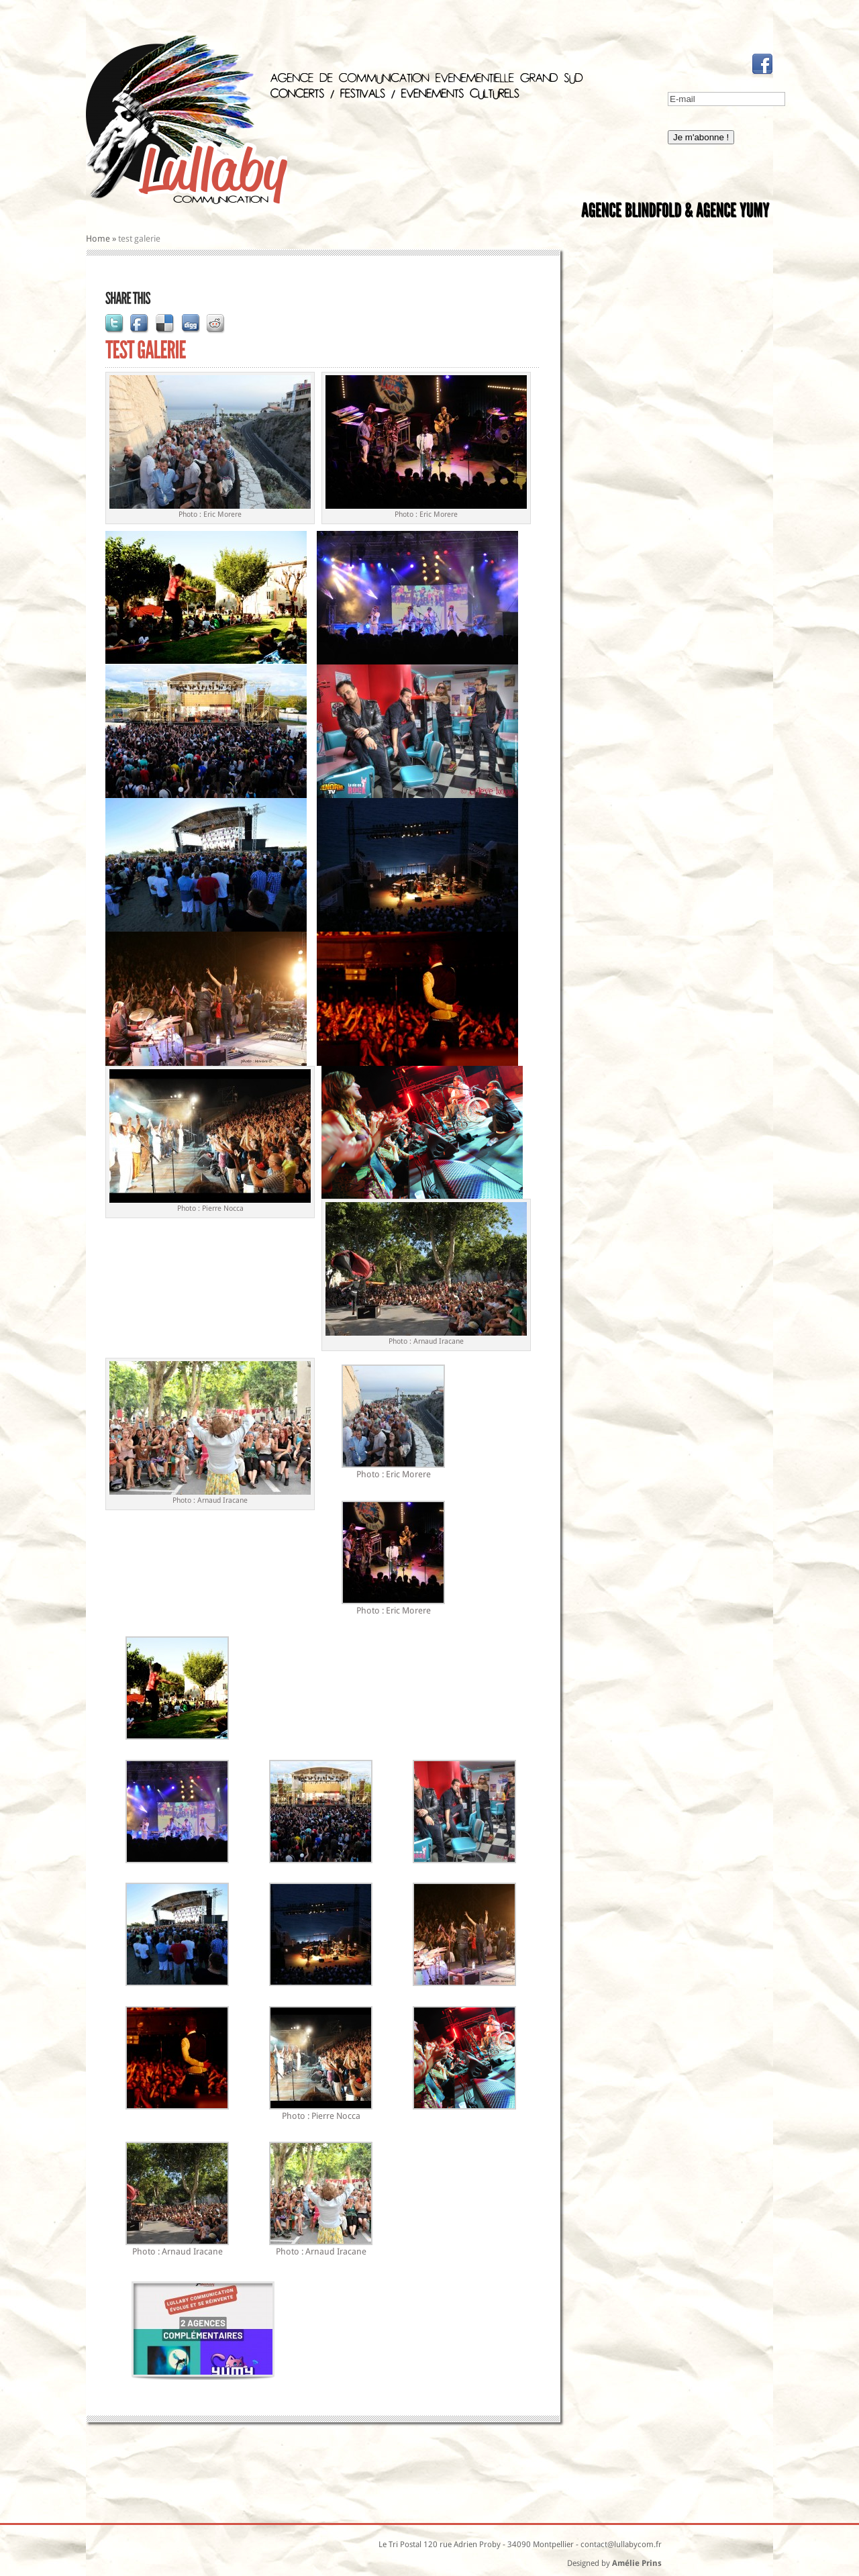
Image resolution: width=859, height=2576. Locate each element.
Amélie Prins (637, 2563)
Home (98, 239)
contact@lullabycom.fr (621, 2544)
